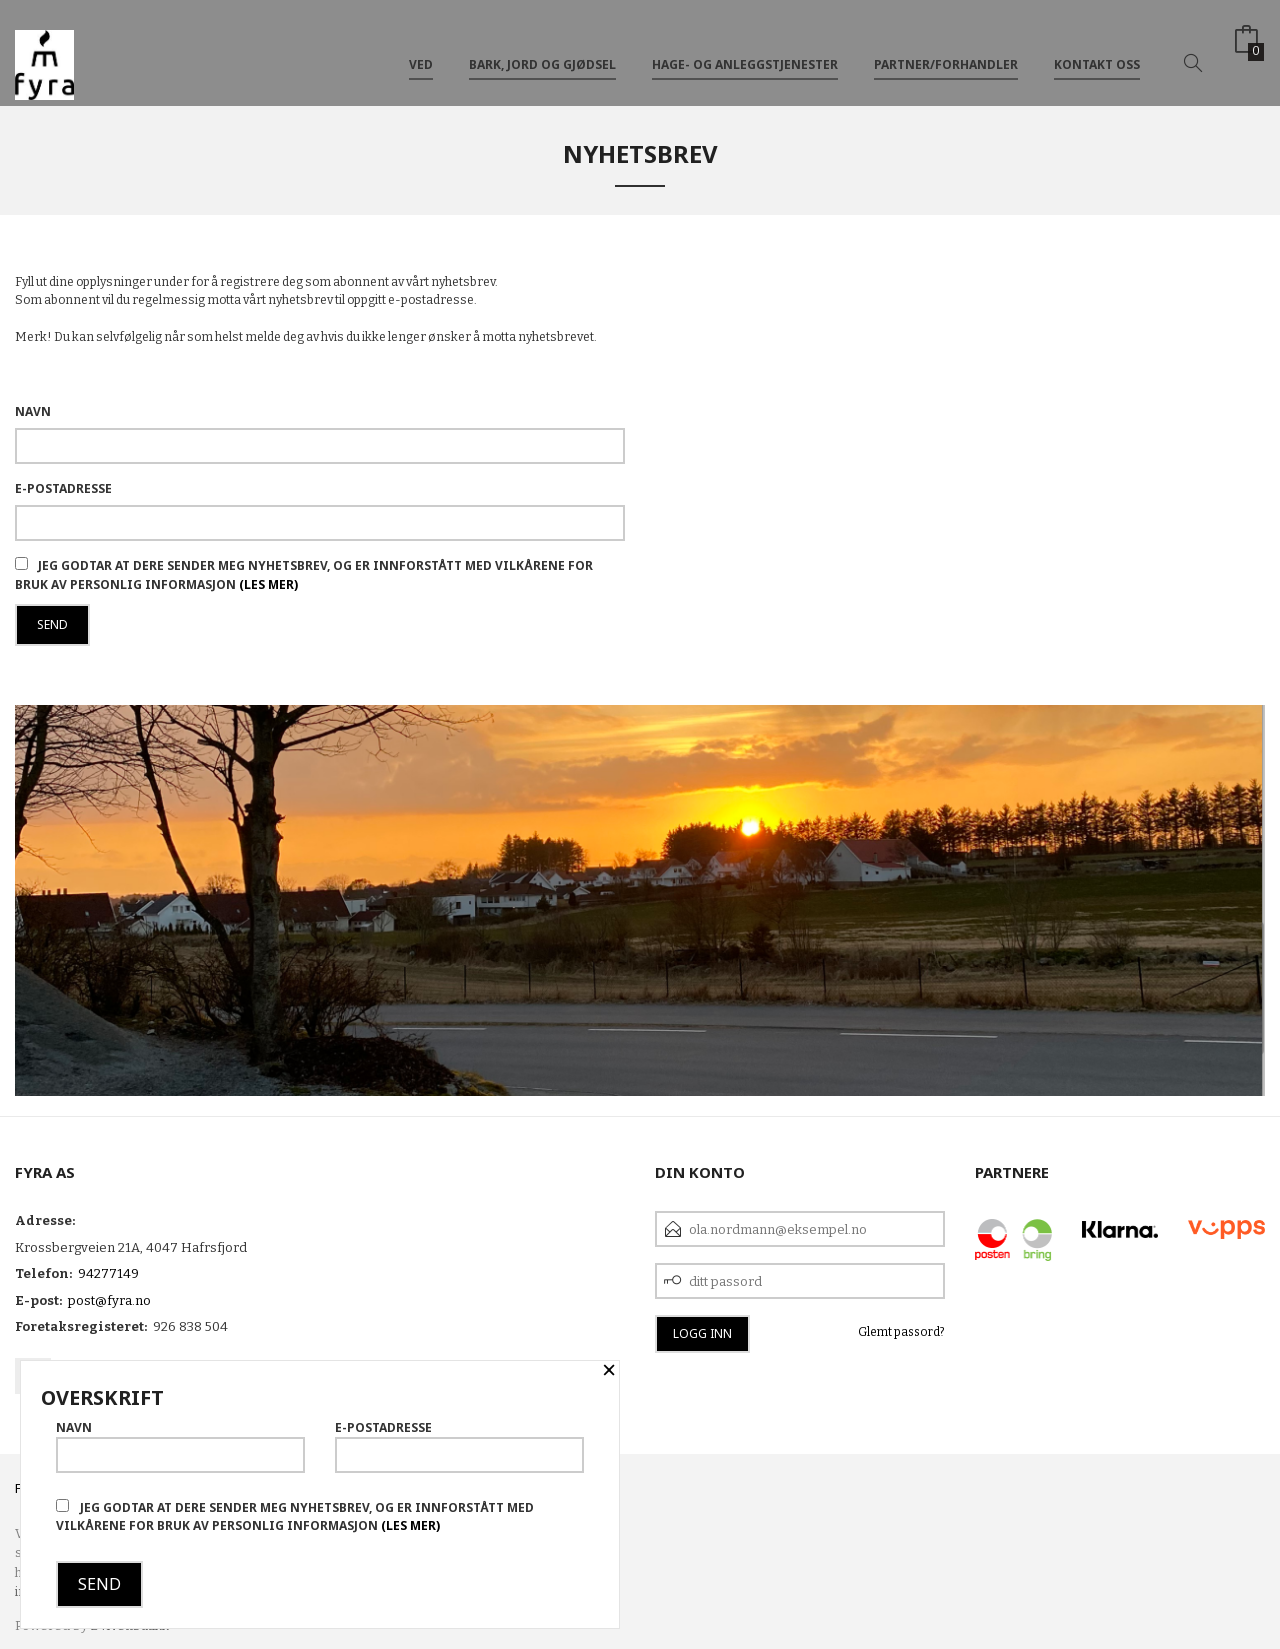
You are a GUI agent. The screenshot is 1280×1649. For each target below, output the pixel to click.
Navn (33, 411)
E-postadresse (63, 488)
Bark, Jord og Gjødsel (542, 48)
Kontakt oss (1097, 48)
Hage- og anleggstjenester (745, 48)
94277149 (108, 1273)
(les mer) (268, 584)
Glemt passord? (901, 1332)
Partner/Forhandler (946, 48)
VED (421, 48)
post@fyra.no (109, 1300)
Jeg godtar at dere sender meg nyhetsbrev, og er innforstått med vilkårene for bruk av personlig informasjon (295, 1516)
